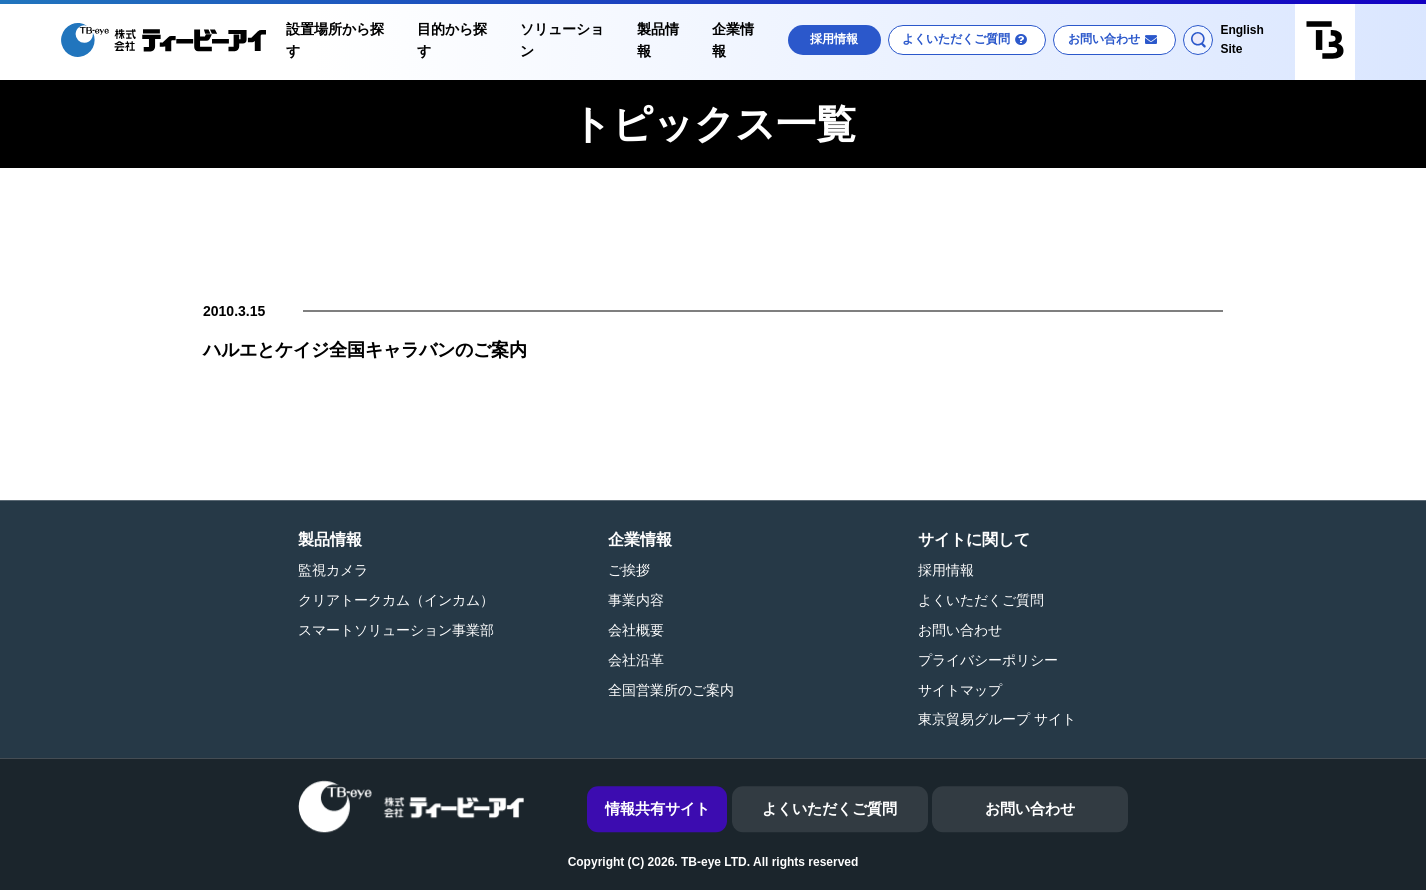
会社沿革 (636, 660)
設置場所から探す (335, 40)
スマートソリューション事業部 (396, 630)
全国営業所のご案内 (671, 690)
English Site (1241, 39)
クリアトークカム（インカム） (396, 600)
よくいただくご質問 (956, 39)
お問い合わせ (1104, 39)
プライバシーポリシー (988, 660)
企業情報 (733, 40)
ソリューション (562, 40)
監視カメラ (333, 571)
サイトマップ (960, 690)
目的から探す (452, 40)
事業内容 (636, 600)
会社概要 (636, 630)
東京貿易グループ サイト (997, 720)
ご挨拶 (629, 571)
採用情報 (834, 39)
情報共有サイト (657, 808)
